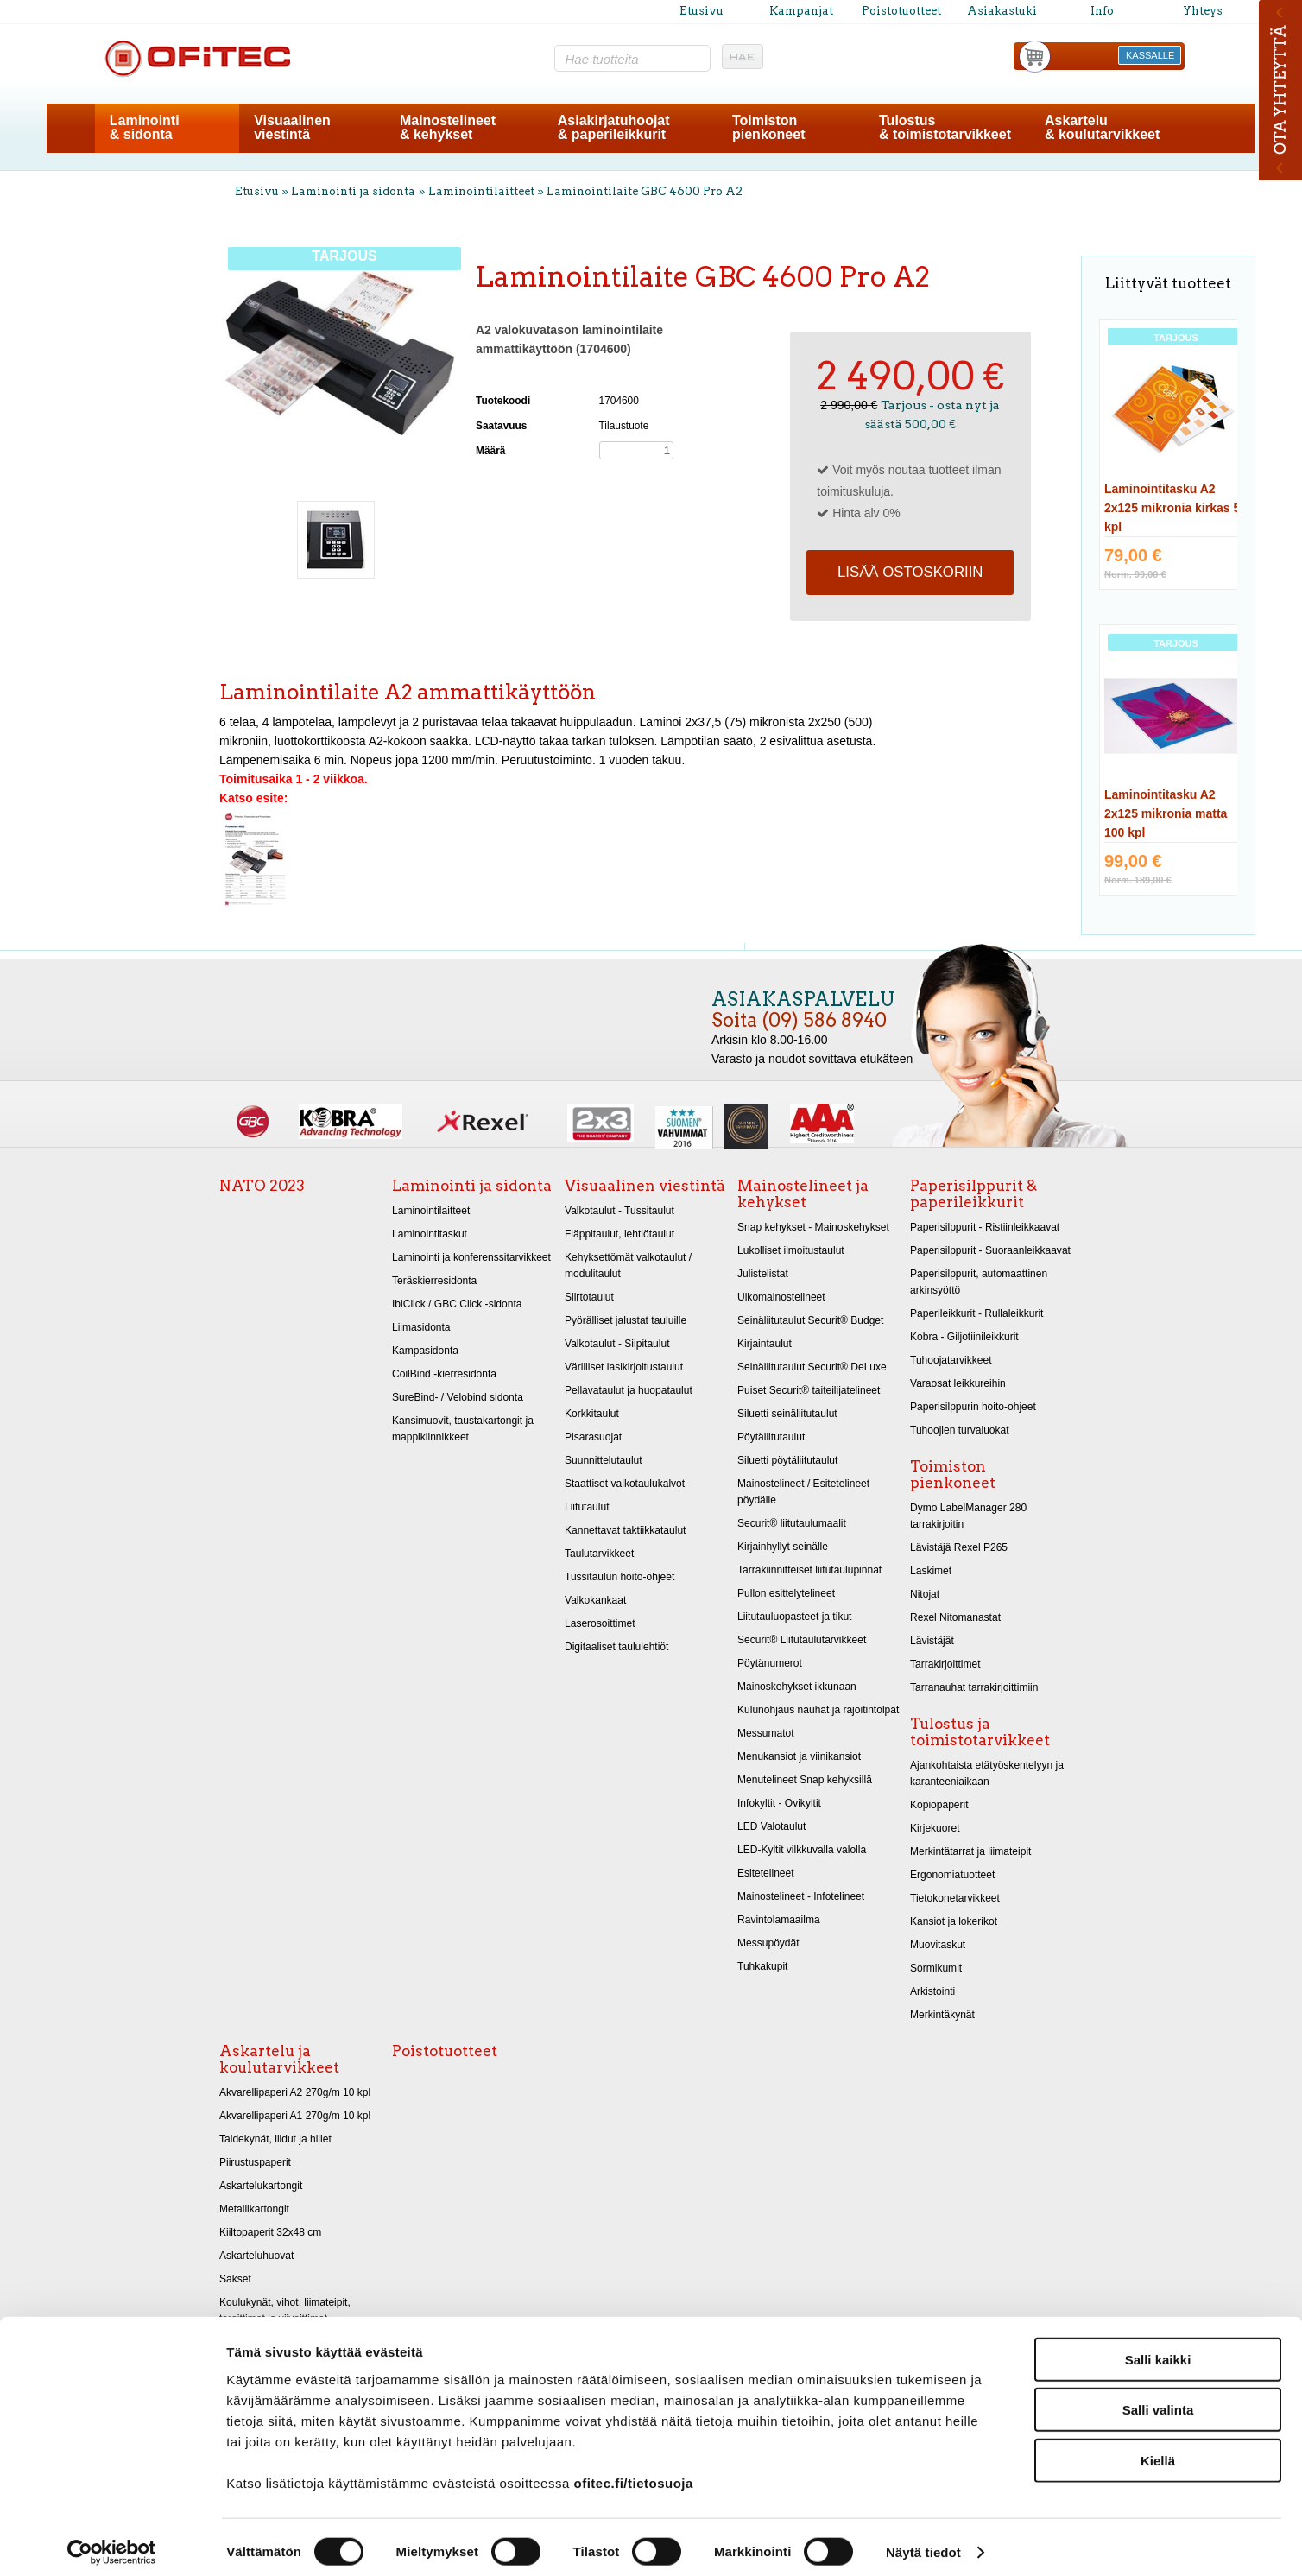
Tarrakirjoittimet (945, 1664)
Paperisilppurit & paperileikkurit (973, 1194)
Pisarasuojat (593, 1437)
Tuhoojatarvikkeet (951, 1360)
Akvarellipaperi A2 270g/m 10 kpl (294, 2092)
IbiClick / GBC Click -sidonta (456, 1304)
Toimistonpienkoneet (768, 127)
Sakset (235, 2279)
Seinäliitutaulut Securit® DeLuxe (812, 1367)
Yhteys (1203, 10)
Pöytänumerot (769, 1663)
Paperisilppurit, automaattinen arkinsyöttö (978, 1282)
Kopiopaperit (939, 1805)
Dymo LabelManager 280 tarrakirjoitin (968, 1516)
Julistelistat (762, 1274)
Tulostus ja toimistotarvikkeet (980, 1732)
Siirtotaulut (589, 1297)
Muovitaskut (937, 1945)
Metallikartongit (254, 2209)
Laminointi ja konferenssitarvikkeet (471, 1257)
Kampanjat (801, 10)
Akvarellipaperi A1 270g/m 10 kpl (294, 2116)
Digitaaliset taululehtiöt (616, 1647)
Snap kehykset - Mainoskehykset (813, 1227)
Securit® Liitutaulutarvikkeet (801, 1640)
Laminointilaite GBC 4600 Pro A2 (645, 191)
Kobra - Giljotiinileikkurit (964, 1337)
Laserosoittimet (600, 1623)
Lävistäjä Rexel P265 (959, 1547)
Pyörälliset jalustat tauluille (625, 1320)
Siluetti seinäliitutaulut (787, 1414)
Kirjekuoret (935, 1828)
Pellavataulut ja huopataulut (628, 1390)
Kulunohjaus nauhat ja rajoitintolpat (818, 1710)
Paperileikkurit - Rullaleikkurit (976, 1313)
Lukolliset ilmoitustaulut (790, 1250)
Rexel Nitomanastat (955, 1617)
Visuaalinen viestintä (645, 1185)
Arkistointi (932, 1991)
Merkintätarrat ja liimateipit (970, 1851)
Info (1102, 10)
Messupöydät (768, 1943)
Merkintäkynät (942, 2015)
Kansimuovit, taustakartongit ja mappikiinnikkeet (463, 1429)
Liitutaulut (587, 1507)
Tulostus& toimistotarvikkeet (945, 127)
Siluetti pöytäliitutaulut (787, 1460)
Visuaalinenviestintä (292, 127)
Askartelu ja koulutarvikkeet (279, 2059)
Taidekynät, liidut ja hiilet (275, 2139)
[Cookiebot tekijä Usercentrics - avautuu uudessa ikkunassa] (111, 2542)
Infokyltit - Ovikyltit (779, 1803)
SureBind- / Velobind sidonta (457, 1397)
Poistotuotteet (901, 10)
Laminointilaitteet (481, 191)
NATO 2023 (262, 1185)
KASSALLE (1150, 55)
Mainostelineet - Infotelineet (800, 1896)
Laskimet (930, 1571)
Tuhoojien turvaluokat (959, 1430)
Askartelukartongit (260, 2186)
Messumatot (765, 1733)
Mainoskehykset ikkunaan (796, 1686)
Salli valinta (1158, 2399)
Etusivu (701, 10)
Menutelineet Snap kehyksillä (804, 1780)
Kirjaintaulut (764, 1344)
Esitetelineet (765, 1873)
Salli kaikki (1158, 2348)
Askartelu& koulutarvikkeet (1102, 127)
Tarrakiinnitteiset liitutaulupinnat (809, 1570)
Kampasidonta (425, 1351)
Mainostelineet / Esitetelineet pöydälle (803, 1492)
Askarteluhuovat (256, 2256)
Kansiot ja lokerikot (953, 1921)
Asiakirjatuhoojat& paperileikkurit (614, 127)
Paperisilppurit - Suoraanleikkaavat (990, 1250)
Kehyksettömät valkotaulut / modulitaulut (628, 1265)
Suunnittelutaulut (603, 1460)
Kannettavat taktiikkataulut (625, 1530)
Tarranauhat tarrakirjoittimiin (974, 1687)
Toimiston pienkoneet (952, 1474)
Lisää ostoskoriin (910, 572)
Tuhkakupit (762, 1966)
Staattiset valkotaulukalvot (625, 1484)
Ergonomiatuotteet (952, 1875)
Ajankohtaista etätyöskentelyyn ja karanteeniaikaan (987, 1773)
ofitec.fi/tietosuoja (632, 2472)
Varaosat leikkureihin (958, 1383)
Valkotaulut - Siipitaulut (617, 1344)
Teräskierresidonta (434, 1281)
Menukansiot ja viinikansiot (799, 1756)
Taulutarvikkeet (599, 1553)
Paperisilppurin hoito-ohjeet (973, 1407)
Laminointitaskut (429, 1234)
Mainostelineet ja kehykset (803, 1194)
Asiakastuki (1002, 10)
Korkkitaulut (592, 1414)
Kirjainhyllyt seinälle (782, 1547)
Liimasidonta (421, 1327)
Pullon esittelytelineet (786, 1593)
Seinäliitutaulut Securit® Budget (810, 1320)
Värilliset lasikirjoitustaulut (624, 1367)
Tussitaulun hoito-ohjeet (619, 1577)
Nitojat (924, 1594)
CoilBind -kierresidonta (444, 1374)
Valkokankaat (595, 1600)
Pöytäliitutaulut (771, 1437)
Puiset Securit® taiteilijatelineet (808, 1390)
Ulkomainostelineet (781, 1297)
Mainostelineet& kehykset (448, 127)
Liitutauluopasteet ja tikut (794, 1617)
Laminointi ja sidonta (353, 191)
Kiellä (1158, 2449)
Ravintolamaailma (778, 1920)
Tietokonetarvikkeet (955, 1898)
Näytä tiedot (923, 2542)
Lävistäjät (932, 1641)
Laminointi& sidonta (145, 127)
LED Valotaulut (771, 1826)
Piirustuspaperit (255, 2162)
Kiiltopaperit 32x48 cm (270, 2232)
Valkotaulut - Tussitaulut (619, 1211)
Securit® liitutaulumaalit (791, 1523)
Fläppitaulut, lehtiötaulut (619, 1234)
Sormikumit (936, 1968)
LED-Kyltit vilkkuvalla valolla (801, 1850)
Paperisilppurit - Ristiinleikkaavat (984, 1227)
